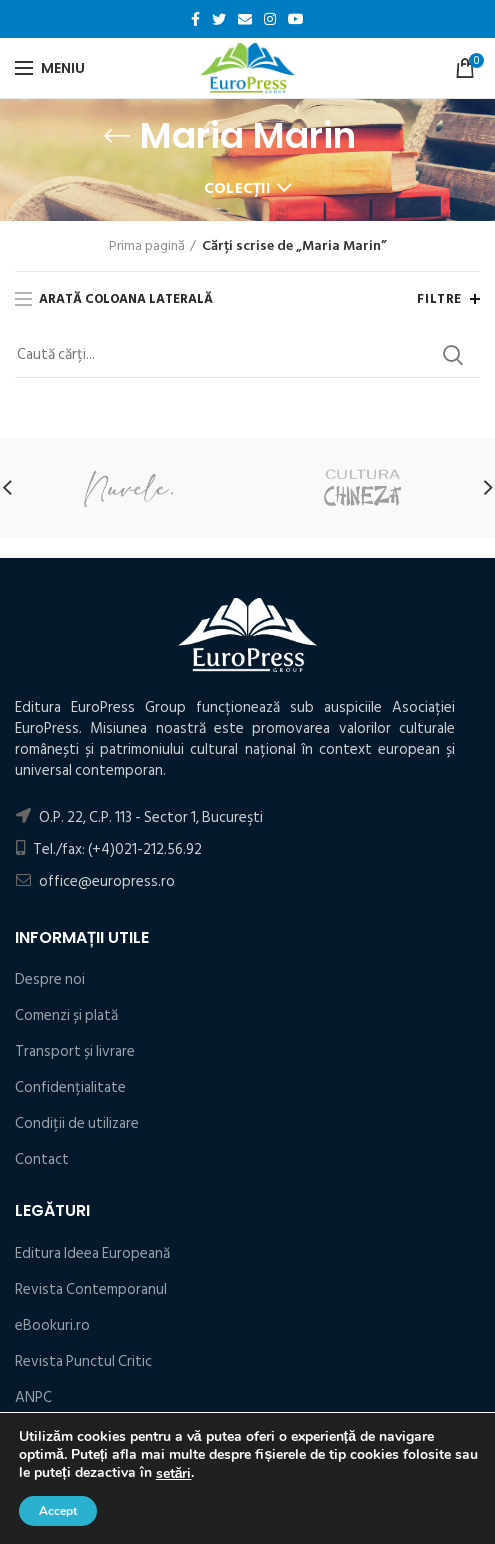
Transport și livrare (75, 1051)
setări (174, 1474)
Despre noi (50, 979)
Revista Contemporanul (91, 1289)
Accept (58, 1511)
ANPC (33, 1397)
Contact (42, 1159)
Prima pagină (147, 246)
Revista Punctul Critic (83, 1361)
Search (453, 355)
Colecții (237, 188)
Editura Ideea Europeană (92, 1253)
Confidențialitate (70, 1087)
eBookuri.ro (52, 1325)
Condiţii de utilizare (77, 1123)
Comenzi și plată (66, 1015)
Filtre (439, 299)
